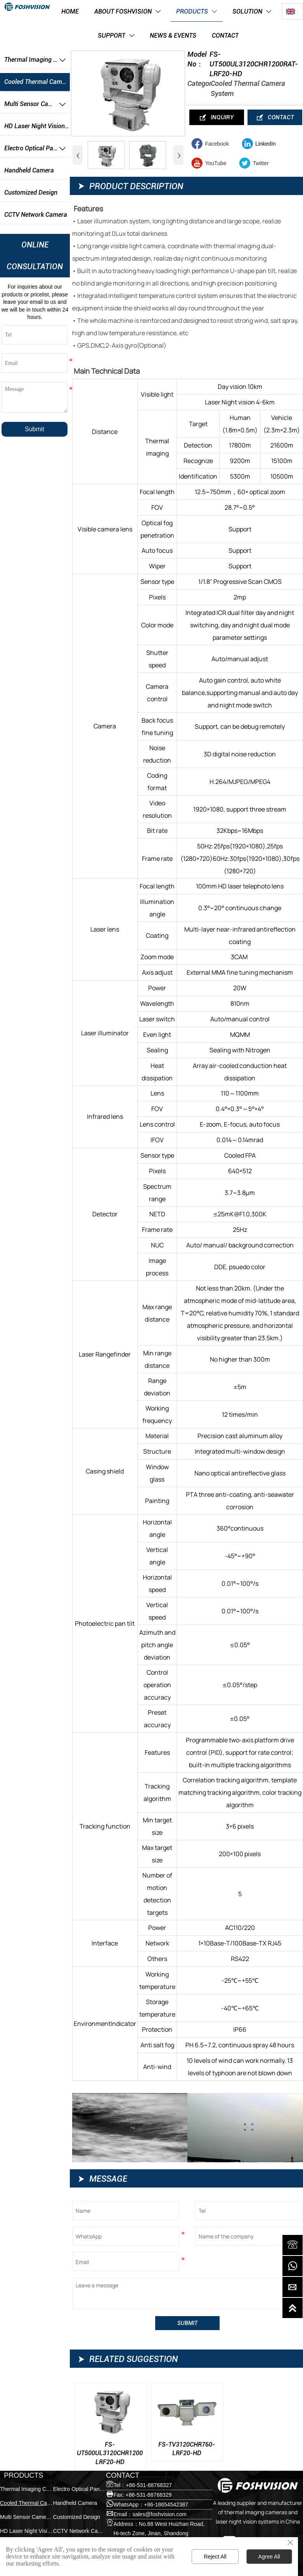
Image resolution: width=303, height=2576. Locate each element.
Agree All (269, 2556)
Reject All (215, 2556)
